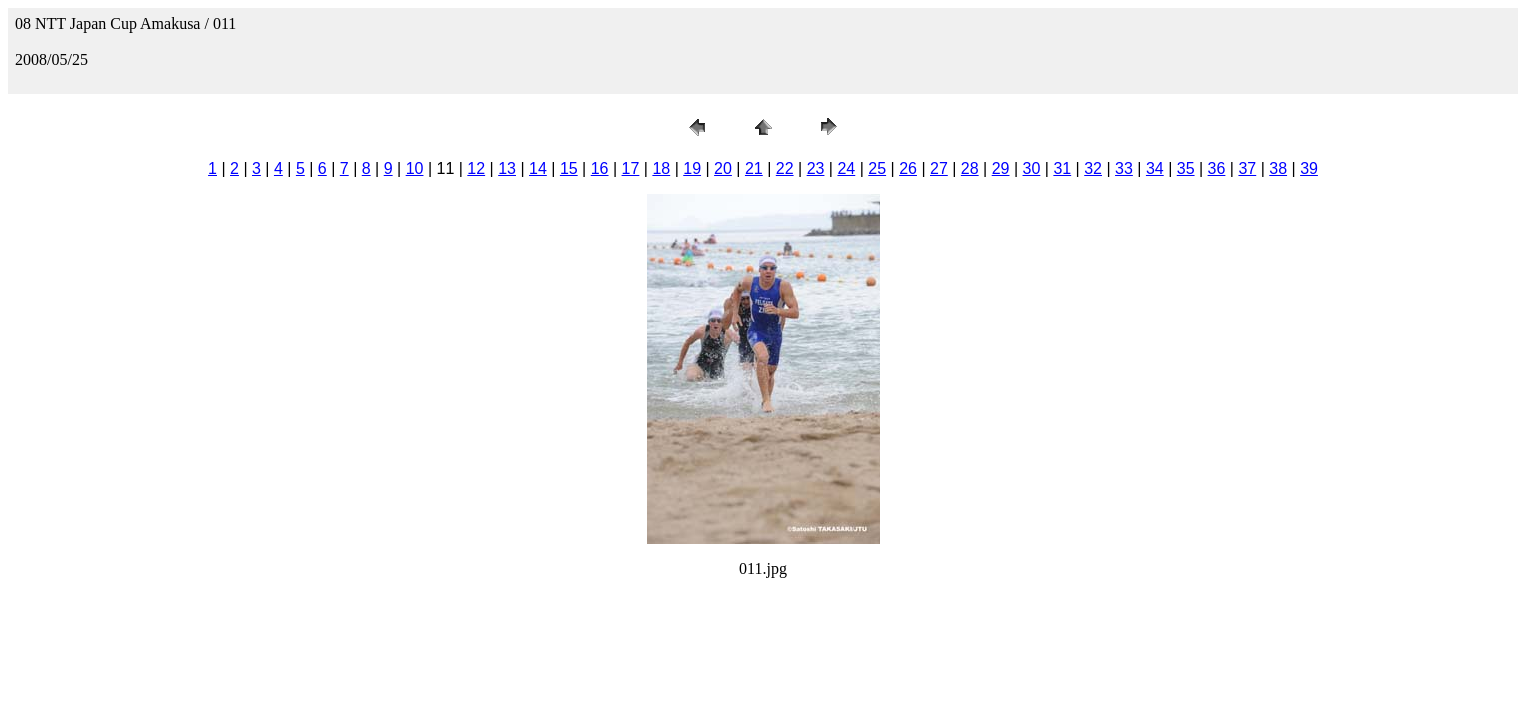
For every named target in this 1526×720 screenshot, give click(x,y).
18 (661, 168)
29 (1001, 168)
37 (1247, 168)
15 (569, 168)
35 (1186, 168)
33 (1124, 168)
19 (692, 168)
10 (415, 168)
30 (1032, 168)
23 (816, 168)
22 (785, 168)
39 (1309, 168)
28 (970, 168)
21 (754, 168)
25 (877, 168)
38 (1278, 168)
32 (1093, 168)
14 (538, 168)
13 (507, 168)
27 (939, 168)
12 (476, 168)
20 (723, 168)
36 (1217, 168)
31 (1062, 168)
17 (631, 168)
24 (846, 168)
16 (600, 168)
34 (1155, 168)
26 (908, 168)
